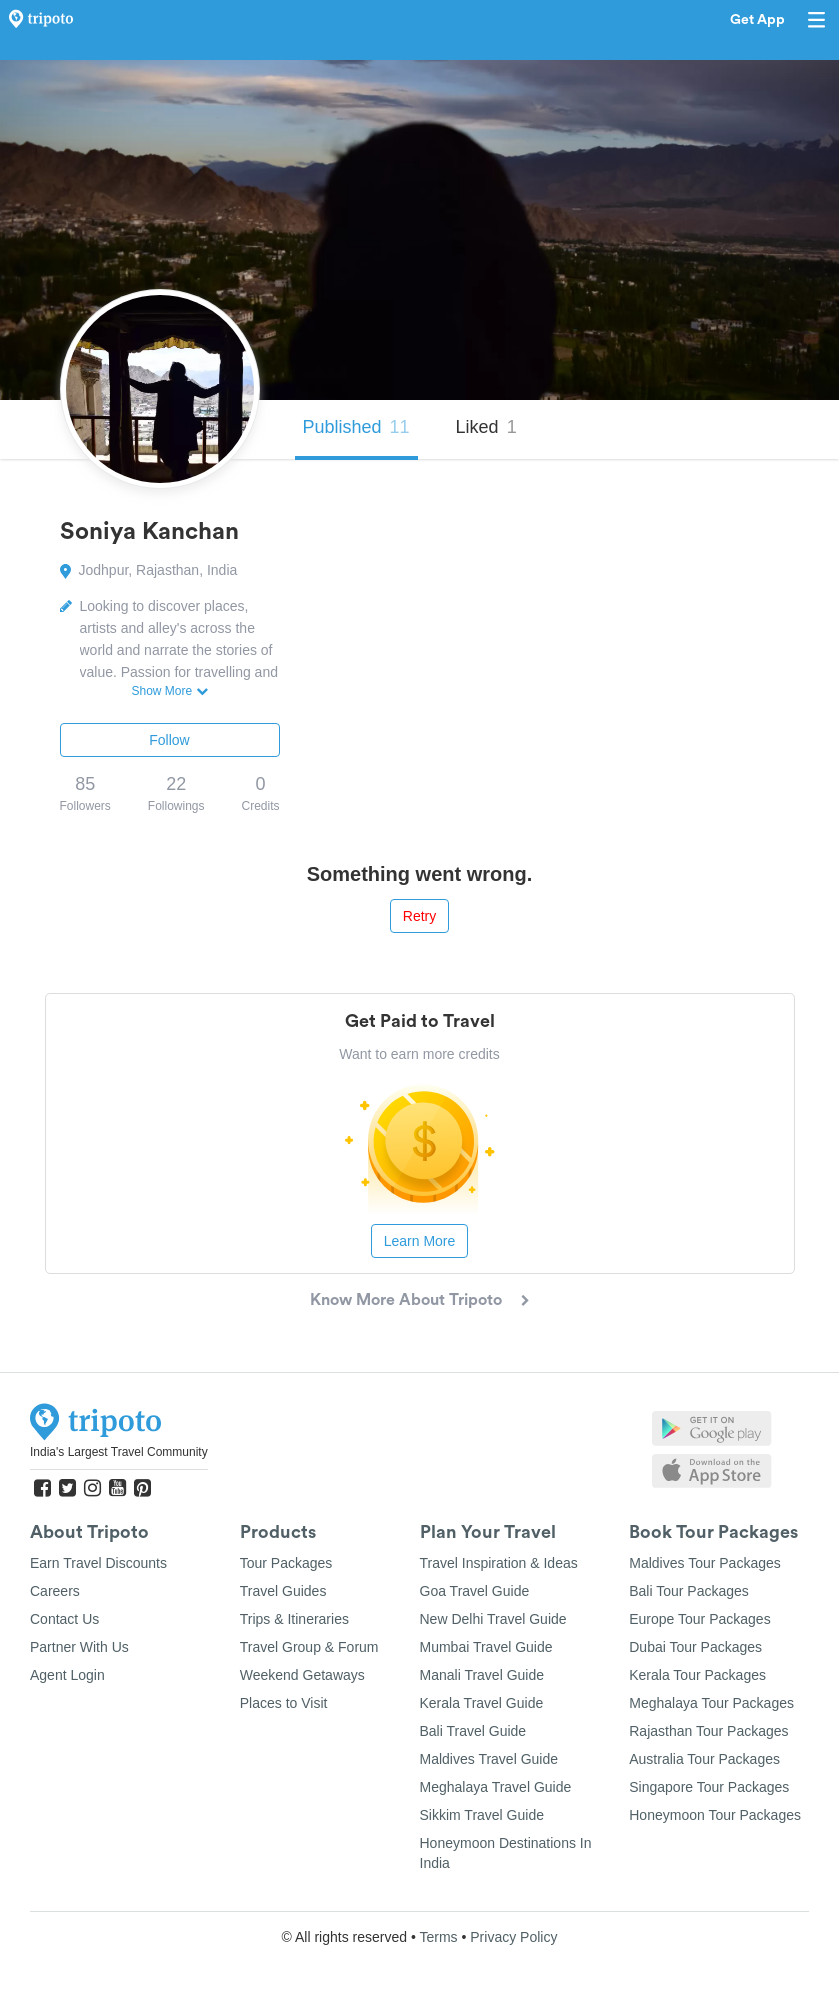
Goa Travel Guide (475, 1591)
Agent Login (67, 1675)
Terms (438, 1937)
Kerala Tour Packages (697, 1675)
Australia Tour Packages (704, 1759)
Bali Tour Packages (689, 1591)
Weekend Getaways (302, 1675)
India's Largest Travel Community (119, 1452)
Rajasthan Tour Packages (708, 1731)
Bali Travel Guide (473, 1731)
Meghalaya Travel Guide (496, 1787)
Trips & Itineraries (294, 1619)
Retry (419, 916)
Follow (169, 740)
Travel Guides (283, 1591)
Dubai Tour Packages (695, 1647)
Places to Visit (284, 1703)
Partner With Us (79, 1647)
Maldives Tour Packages (704, 1563)
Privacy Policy (513, 1937)
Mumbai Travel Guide (486, 1647)
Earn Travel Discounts (98, 1563)
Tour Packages (286, 1563)
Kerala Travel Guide (482, 1703)
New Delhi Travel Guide (493, 1619)
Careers (55, 1591)
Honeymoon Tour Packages (715, 1815)
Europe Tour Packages (699, 1619)
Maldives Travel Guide (489, 1759)
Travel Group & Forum (309, 1647)
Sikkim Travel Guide (482, 1815)
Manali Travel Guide (482, 1675)
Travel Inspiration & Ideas (499, 1563)
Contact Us (64, 1619)
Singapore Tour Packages (709, 1787)
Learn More (420, 1241)
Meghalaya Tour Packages (711, 1703)
